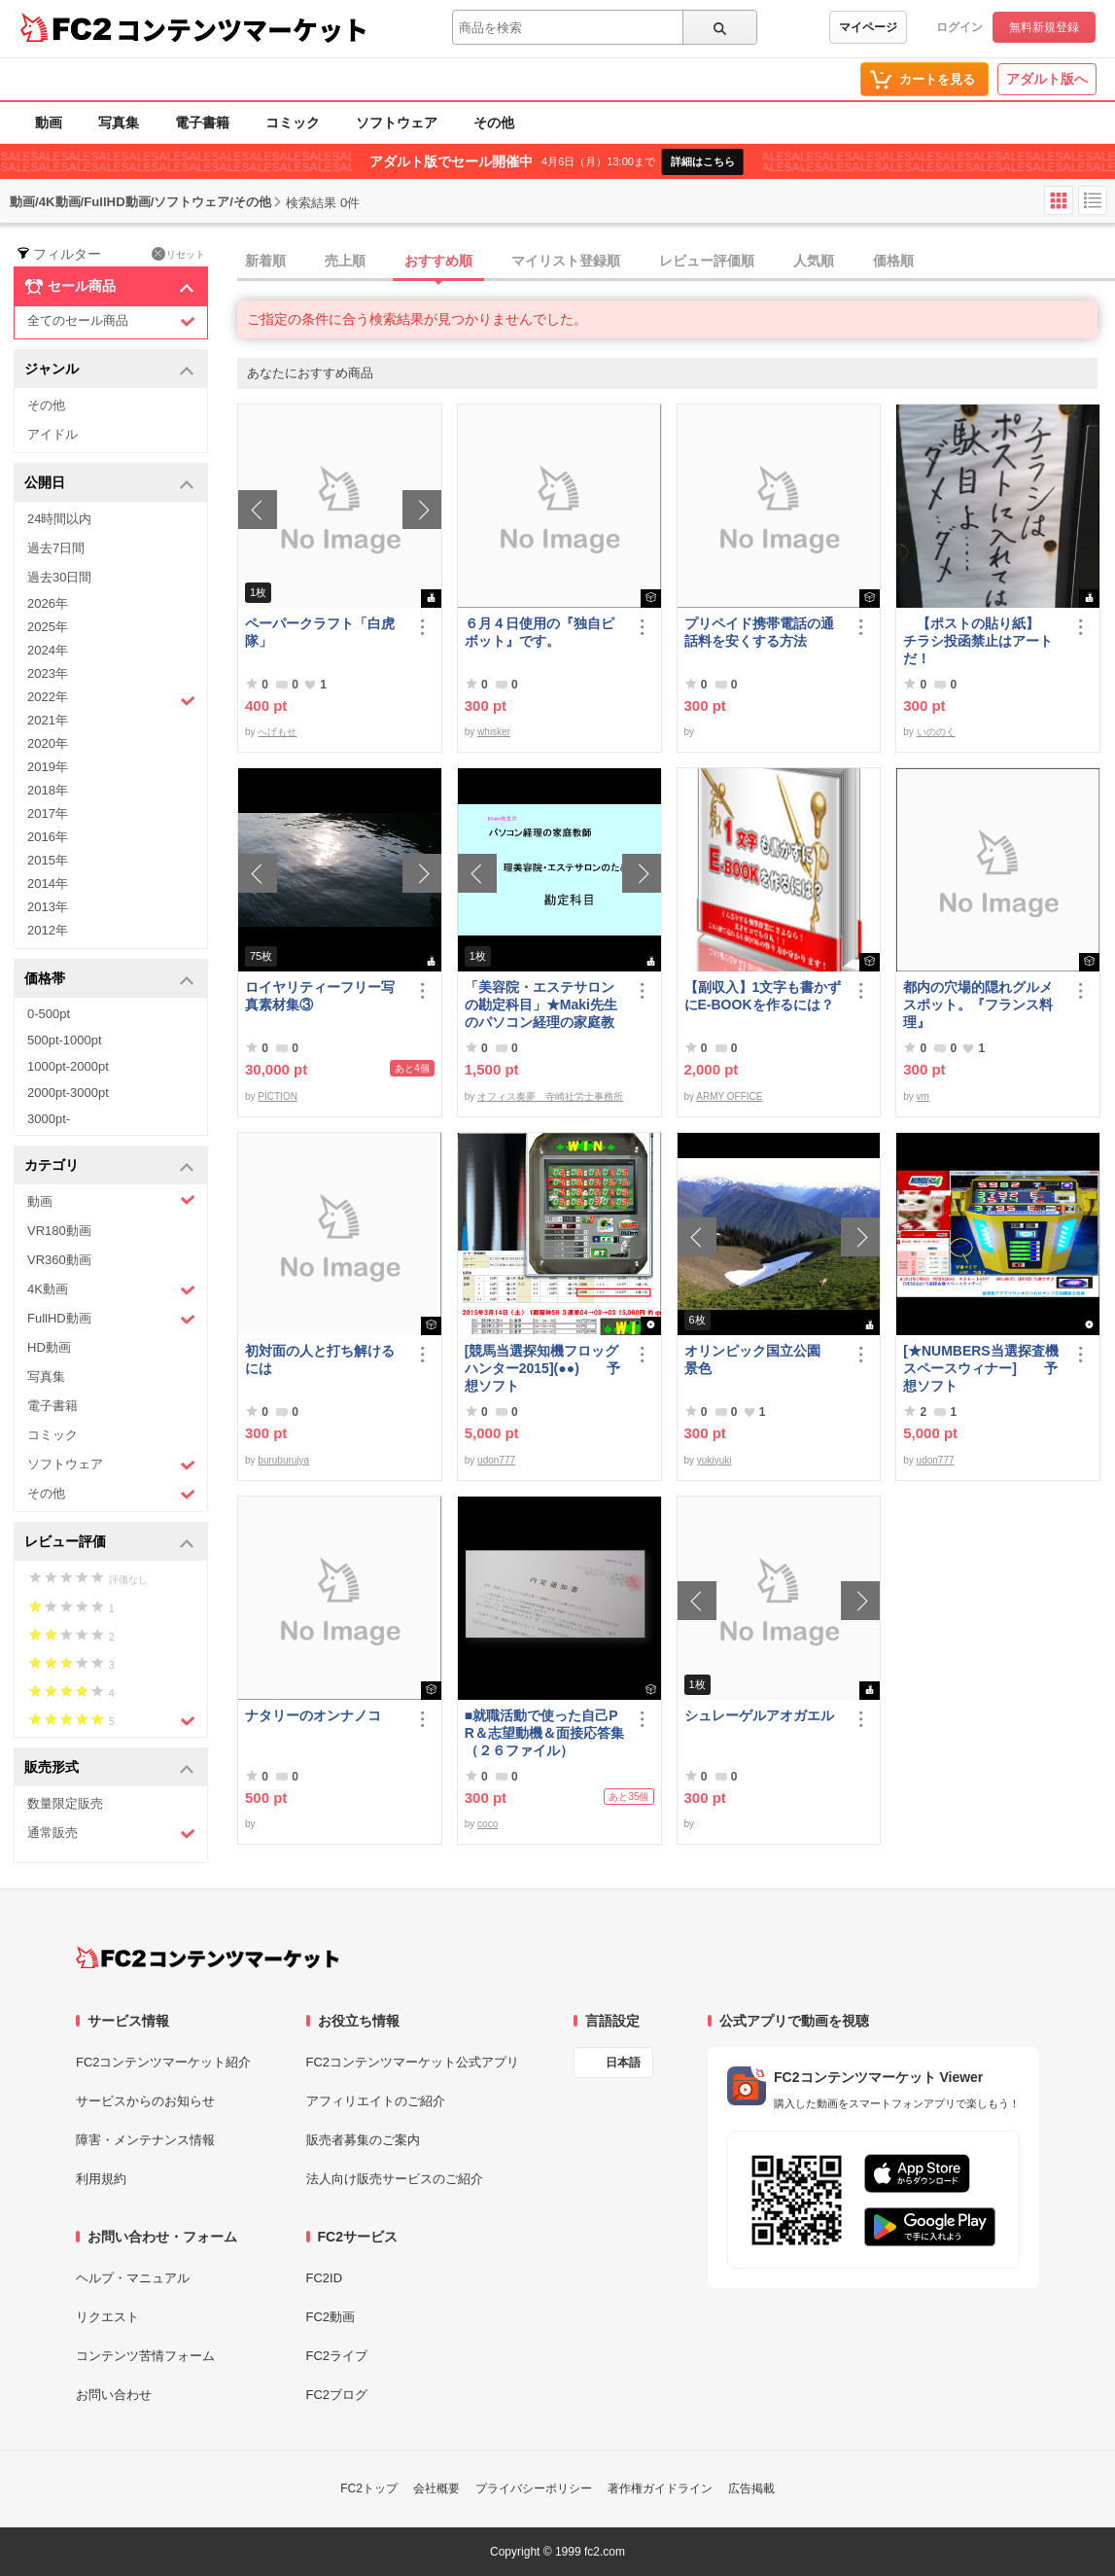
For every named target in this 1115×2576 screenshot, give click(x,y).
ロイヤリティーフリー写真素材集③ (320, 995)
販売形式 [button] (109, 1768)
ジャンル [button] (109, 370)
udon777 (496, 1460)
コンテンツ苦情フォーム (145, 2355)
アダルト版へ (1047, 79)
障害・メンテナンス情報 (145, 2140)
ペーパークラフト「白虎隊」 (320, 632)
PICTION (277, 1096)
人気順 (813, 260)
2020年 (47, 743)
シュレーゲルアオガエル (759, 1715)
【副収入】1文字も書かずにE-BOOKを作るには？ (763, 995)
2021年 (47, 720)
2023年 (47, 673)
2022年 (111, 699)
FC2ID (324, 2278)
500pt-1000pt (64, 1040)
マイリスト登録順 (565, 260)
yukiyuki (714, 1460)
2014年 (47, 883)
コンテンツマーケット (242, 29)
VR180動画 (59, 1230)
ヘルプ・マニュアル (133, 2278)
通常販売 (111, 1833)
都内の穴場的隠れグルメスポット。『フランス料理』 (978, 1004)
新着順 (265, 260)
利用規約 (101, 2178)
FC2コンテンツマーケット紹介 (164, 2062)
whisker (493, 731)
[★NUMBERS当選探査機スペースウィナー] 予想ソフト (980, 1368)
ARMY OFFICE (729, 1096)
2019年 (47, 766)
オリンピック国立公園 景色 (759, 1359)
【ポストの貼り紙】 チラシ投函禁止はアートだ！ (978, 641)
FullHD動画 (111, 1319)
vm (923, 1096)
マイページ (868, 27)
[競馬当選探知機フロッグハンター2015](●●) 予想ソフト (542, 1368)
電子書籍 (202, 122)
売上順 (345, 260)
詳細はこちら (703, 161)
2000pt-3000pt (68, 1092)
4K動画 (111, 1290)
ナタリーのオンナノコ (313, 1715)
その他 (493, 122)
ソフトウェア (396, 122)
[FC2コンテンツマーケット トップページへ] (207, 1957)
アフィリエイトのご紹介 (375, 2101)
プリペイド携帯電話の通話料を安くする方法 (759, 632)
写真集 (118, 122)
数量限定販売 (65, 1803)
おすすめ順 (438, 260)
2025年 (47, 626)
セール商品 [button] (109, 287)
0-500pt (48, 1013)
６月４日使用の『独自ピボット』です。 (539, 632)
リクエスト (107, 2317)
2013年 (47, 907)
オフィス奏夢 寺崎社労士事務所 (550, 1096)
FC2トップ (369, 2488)
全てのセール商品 (111, 321)
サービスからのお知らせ (145, 2101)
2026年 (47, 603)
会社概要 (436, 2488)
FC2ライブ (337, 2355)
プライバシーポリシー (533, 2488)
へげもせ (277, 731)
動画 (48, 122)
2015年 (47, 860)
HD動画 (49, 1347)
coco (487, 1823)
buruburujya (283, 1460)
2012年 (47, 930)
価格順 (893, 260)
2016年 (47, 836)
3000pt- (48, 1119)
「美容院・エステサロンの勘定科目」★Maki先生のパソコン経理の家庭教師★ (541, 1005)
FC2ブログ (337, 2394)
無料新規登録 (1044, 27)
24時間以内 (59, 519)
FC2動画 (331, 2317)
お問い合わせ (114, 2394)
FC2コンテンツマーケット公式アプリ (413, 2062)
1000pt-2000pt (68, 1066)
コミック (292, 122)
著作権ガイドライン (660, 2488)
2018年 (47, 790)
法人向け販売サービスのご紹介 (394, 2178)
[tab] (676, 261)
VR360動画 (59, 1260)
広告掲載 (751, 2488)
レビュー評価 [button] (109, 1543)
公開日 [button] (109, 484)
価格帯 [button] (109, 979)
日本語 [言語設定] (623, 2062)
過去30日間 (59, 577)
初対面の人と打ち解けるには (320, 1359)
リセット (178, 254)
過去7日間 (56, 548)
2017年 (47, 813)
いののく (936, 731)
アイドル (52, 434)
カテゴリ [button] (109, 1166)
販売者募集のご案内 (363, 2140)
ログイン (959, 27)
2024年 (47, 650)
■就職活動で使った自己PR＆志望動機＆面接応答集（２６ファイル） (544, 1733)
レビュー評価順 (706, 260)
